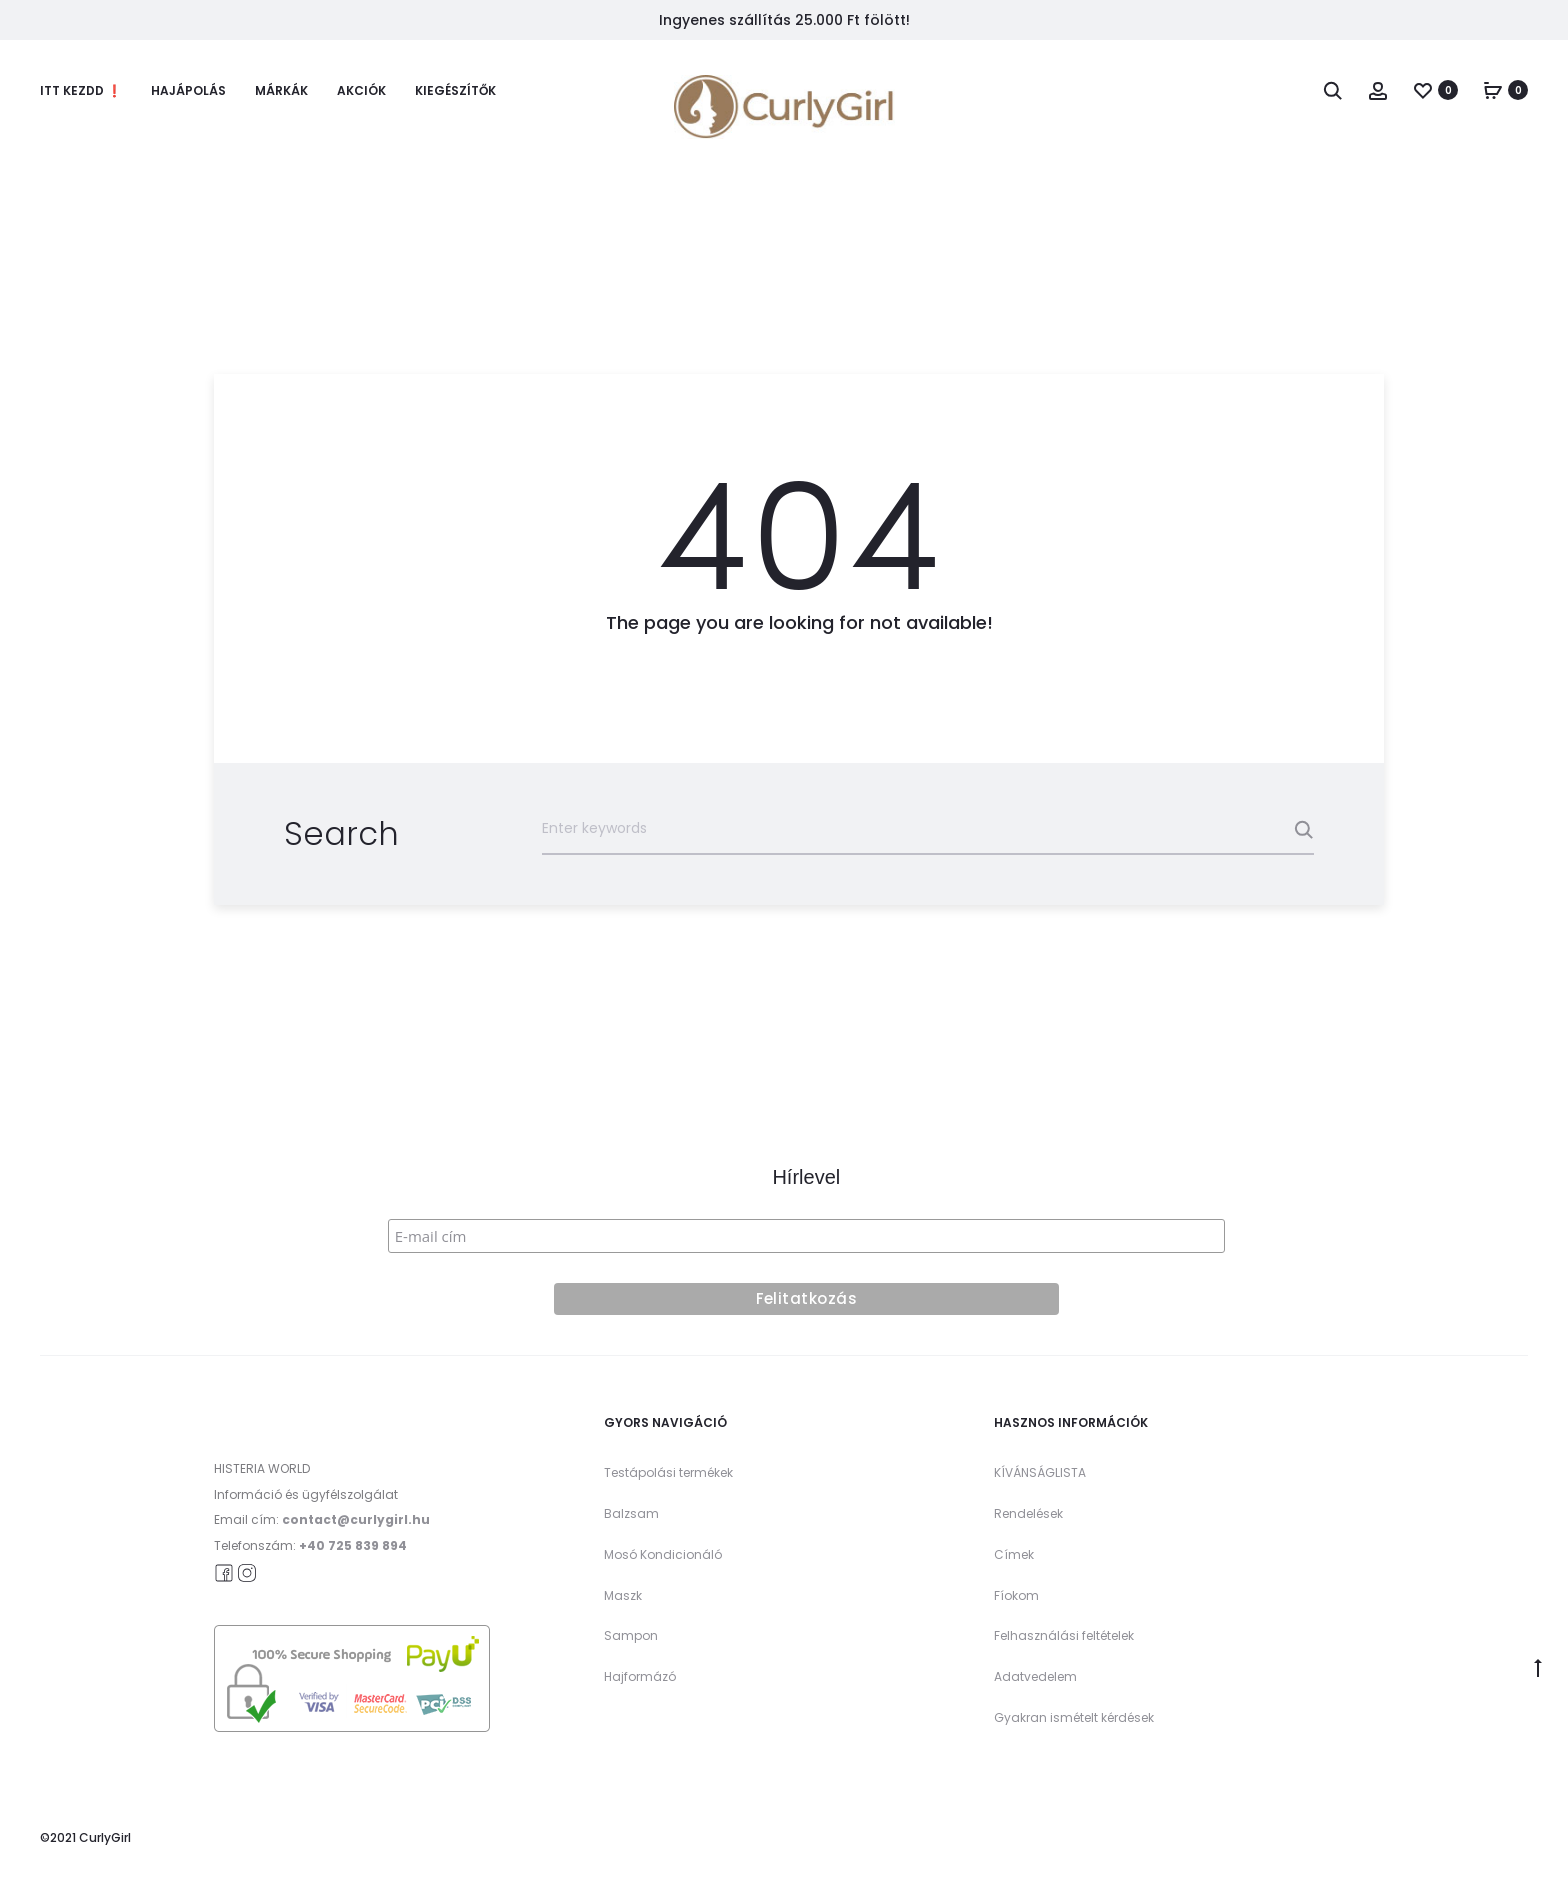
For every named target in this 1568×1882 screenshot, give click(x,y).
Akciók (361, 90)
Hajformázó (640, 1676)
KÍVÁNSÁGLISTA (1040, 1472)
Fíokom (1016, 1595)
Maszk (623, 1595)
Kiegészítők (455, 90)
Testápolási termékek (668, 1472)
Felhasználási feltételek (1064, 1635)
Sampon (631, 1635)
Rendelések (1028, 1513)
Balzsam (631, 1513)
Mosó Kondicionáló (663, 1554)
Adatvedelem (1035, 1676)
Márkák (281, 90)
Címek (1014, 1554)
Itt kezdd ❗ (81, 90)
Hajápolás (188, 90)
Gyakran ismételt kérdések (1074, 1717)
